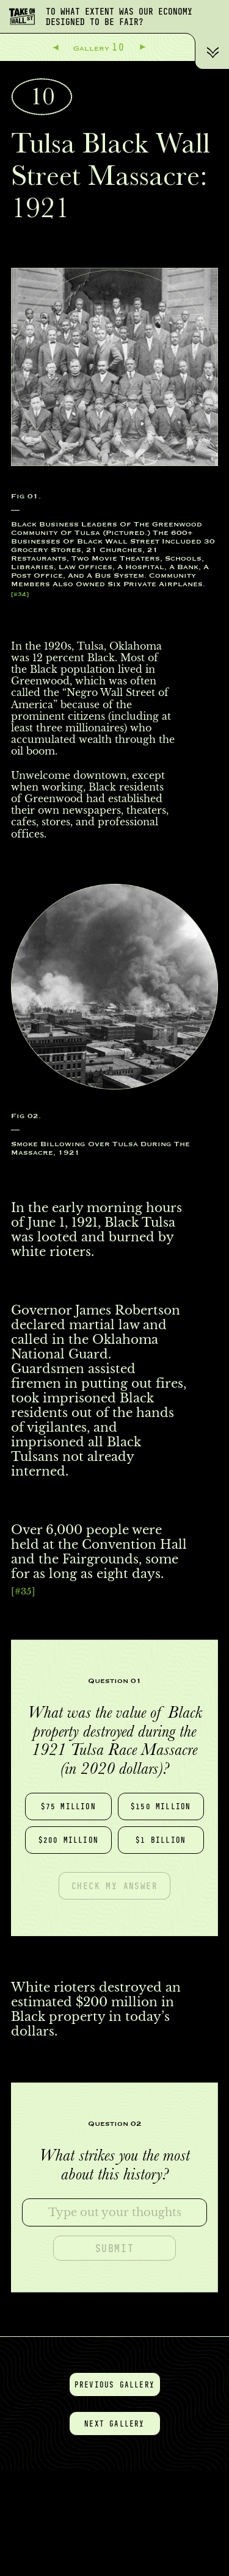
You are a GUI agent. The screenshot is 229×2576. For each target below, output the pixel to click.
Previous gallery (114, 2384)
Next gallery (114, 2423)
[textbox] (114, 2212)
